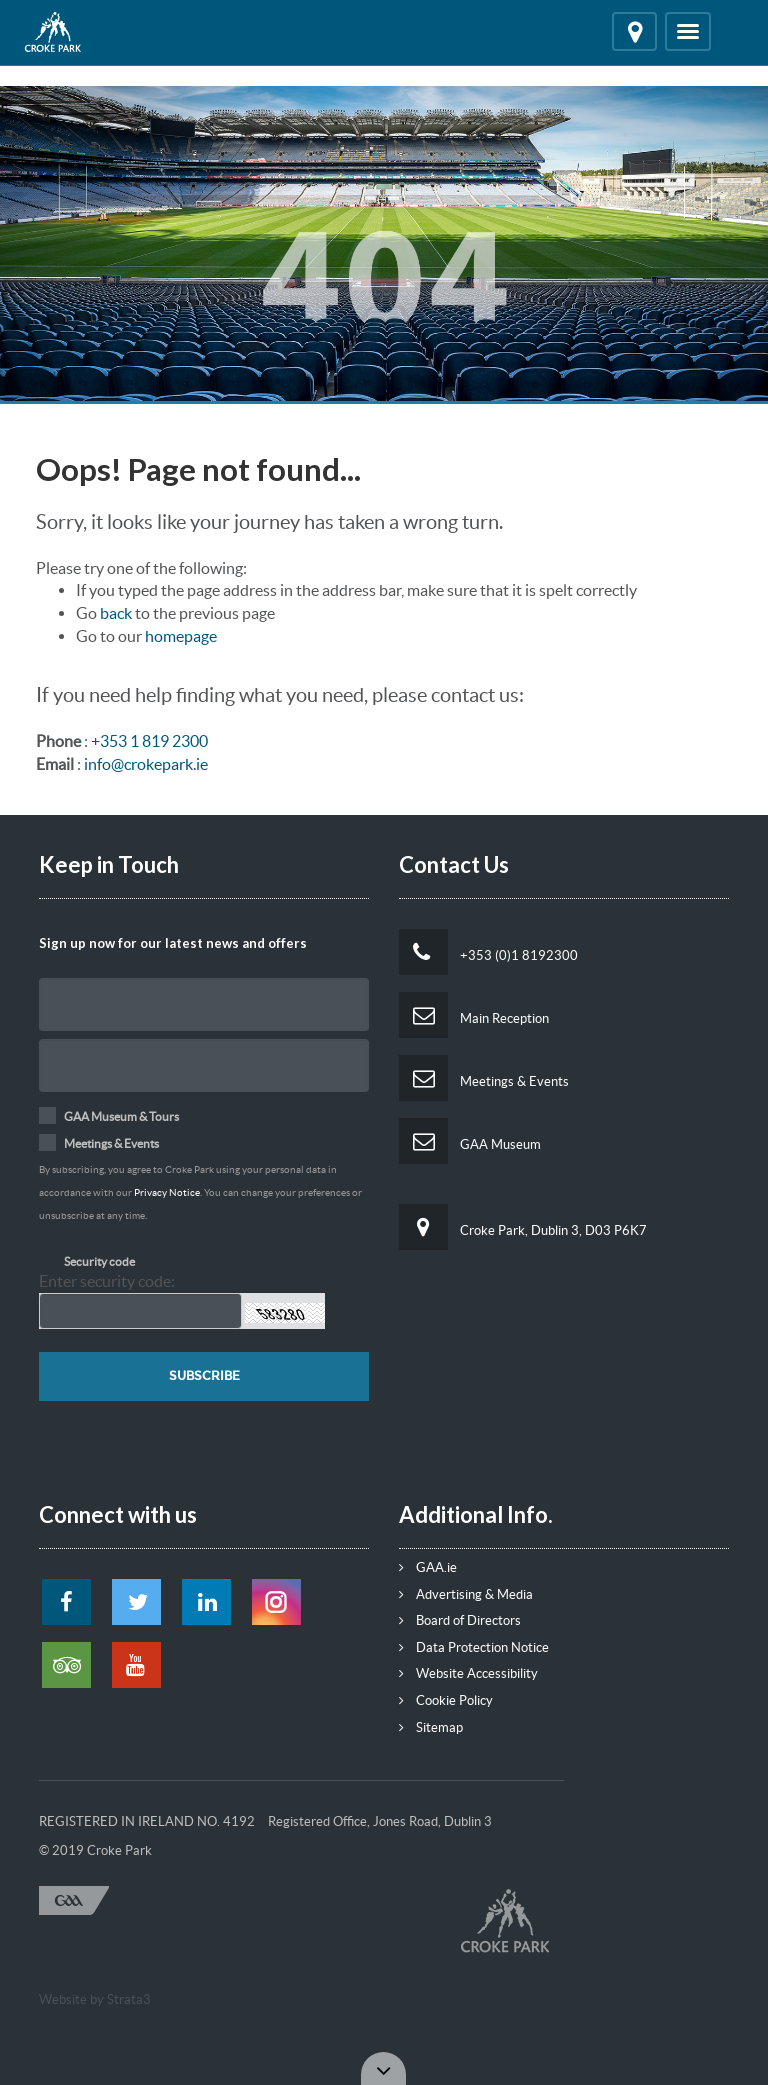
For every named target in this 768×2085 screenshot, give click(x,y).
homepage (181, 636)
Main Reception (474, 1015)
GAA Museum (470, 1141)
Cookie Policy (446, 1700)
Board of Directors (460, 1620)
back (116, 613)
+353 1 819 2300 (149, 741)
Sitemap (431, 1727)
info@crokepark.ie (146, 764)
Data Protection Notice (474, 1647)
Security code (99, 1261)
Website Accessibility (468, 1673)
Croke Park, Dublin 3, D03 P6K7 (523, 1227)
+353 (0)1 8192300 (488, 952)
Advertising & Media (466, 1594)
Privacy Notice (167, 1192)
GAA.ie (428, 1567)
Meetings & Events (484, 1078)
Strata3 (129, 1999)
